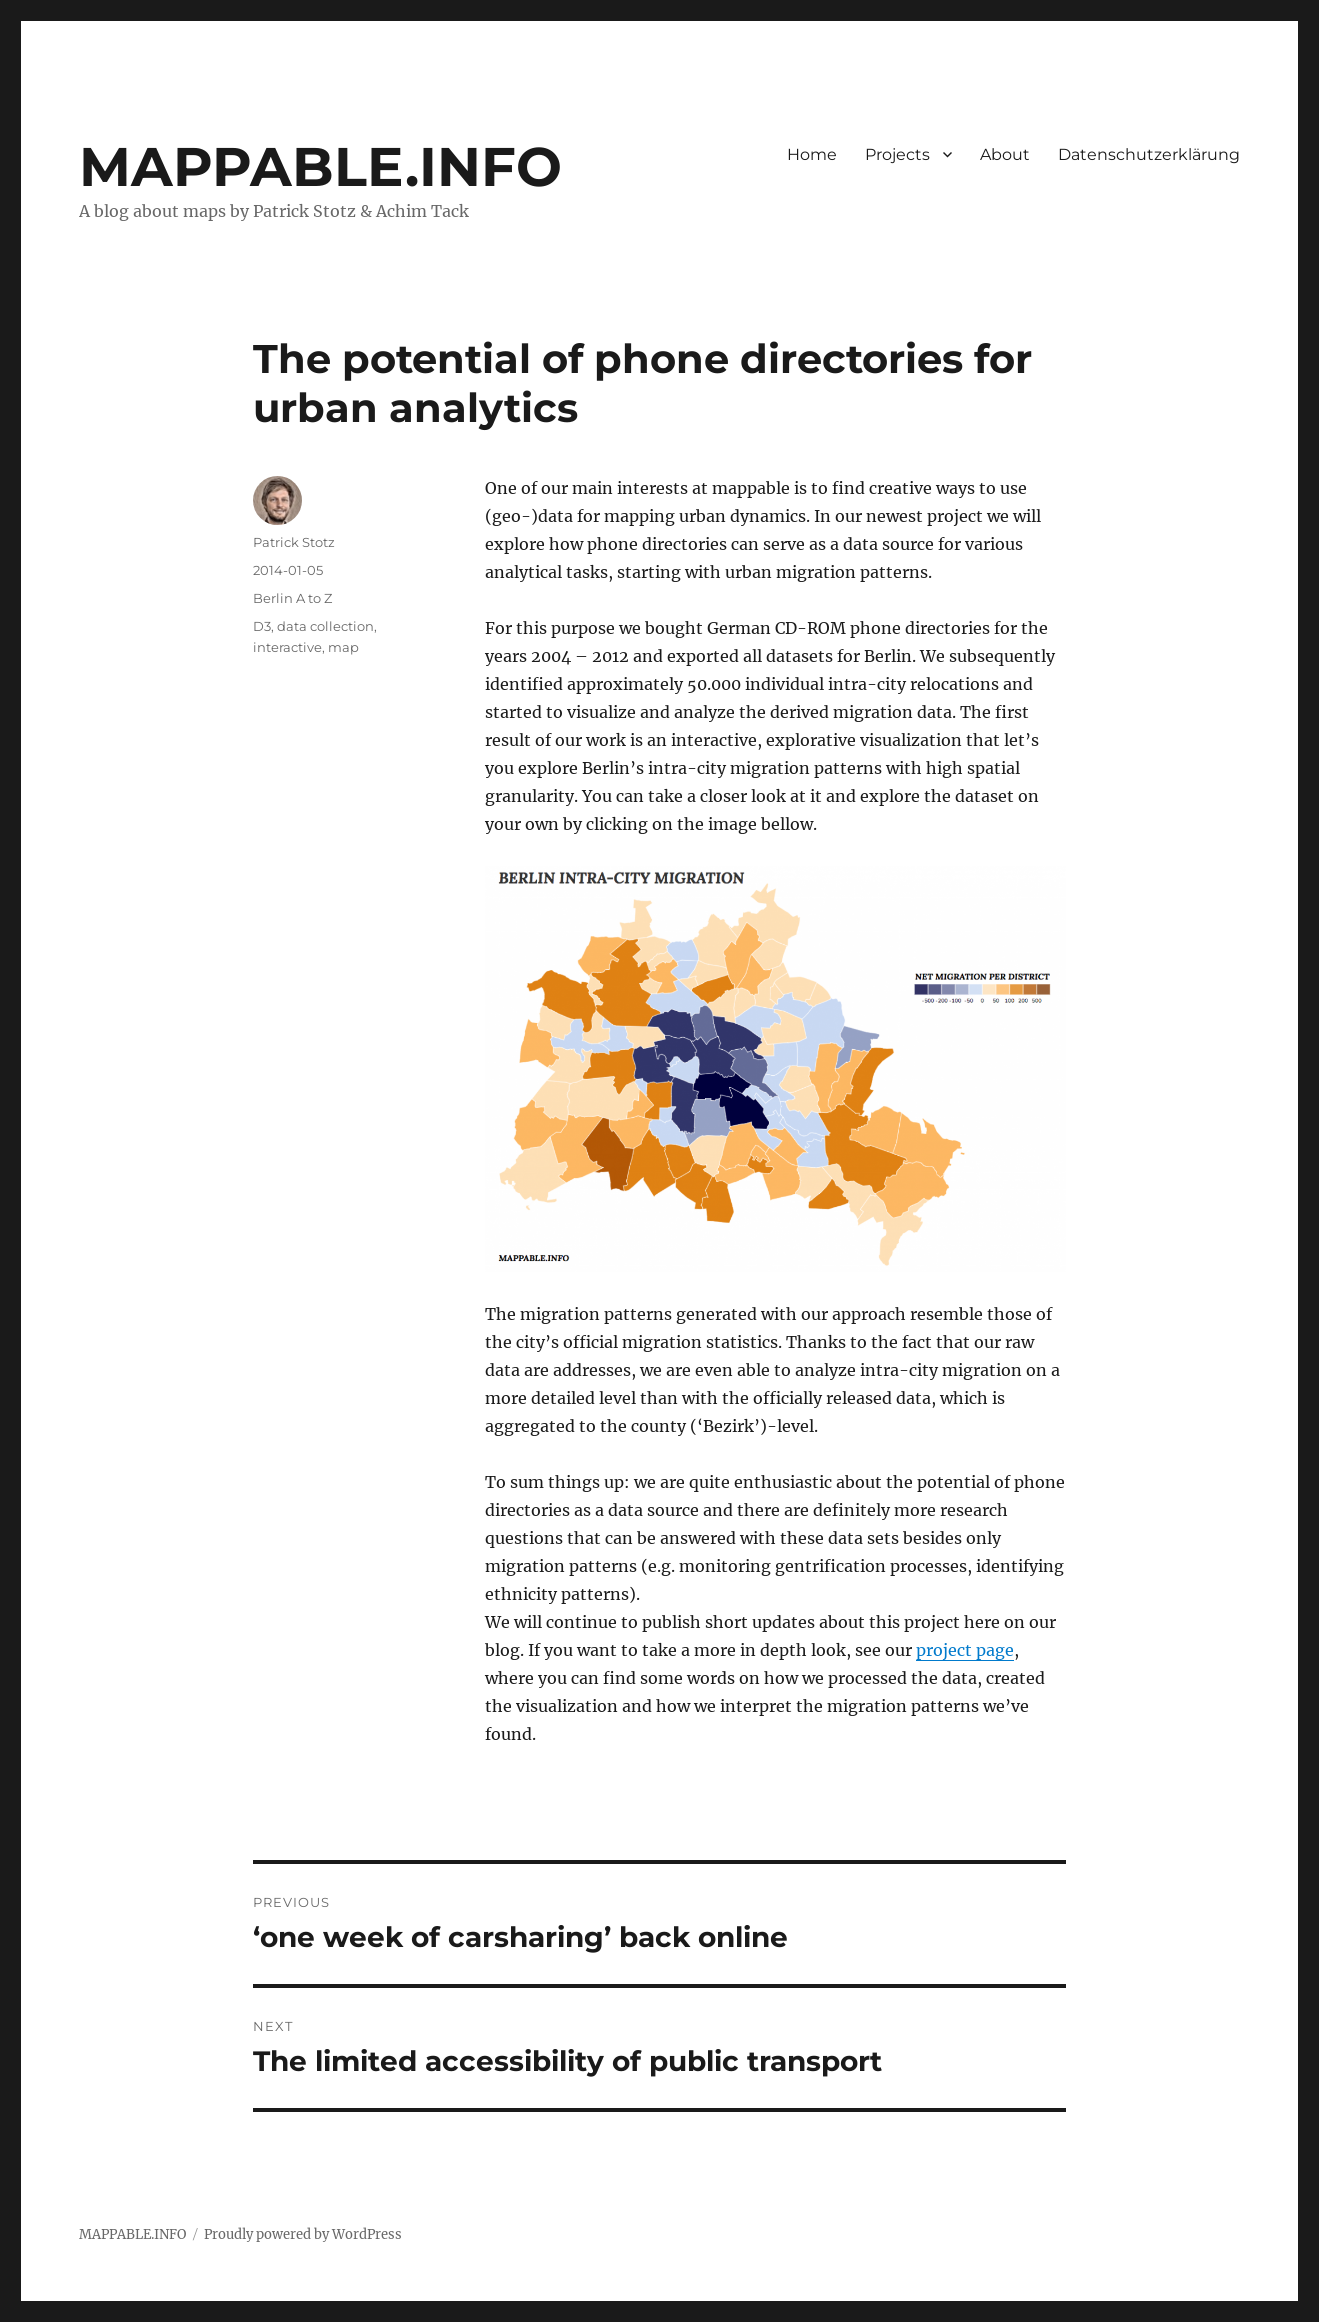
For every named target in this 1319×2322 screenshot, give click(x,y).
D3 (262, 626)
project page (965, 1650)
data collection (325, 626)
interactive (287, 647)
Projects (897, 154)
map (343, 647)
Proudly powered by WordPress (303, 2234)
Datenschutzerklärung (1149, 154)
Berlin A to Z (292, 598)
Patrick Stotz (294, 542)
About (1005, 154)
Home (812, 154)
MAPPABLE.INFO (320, 166)
